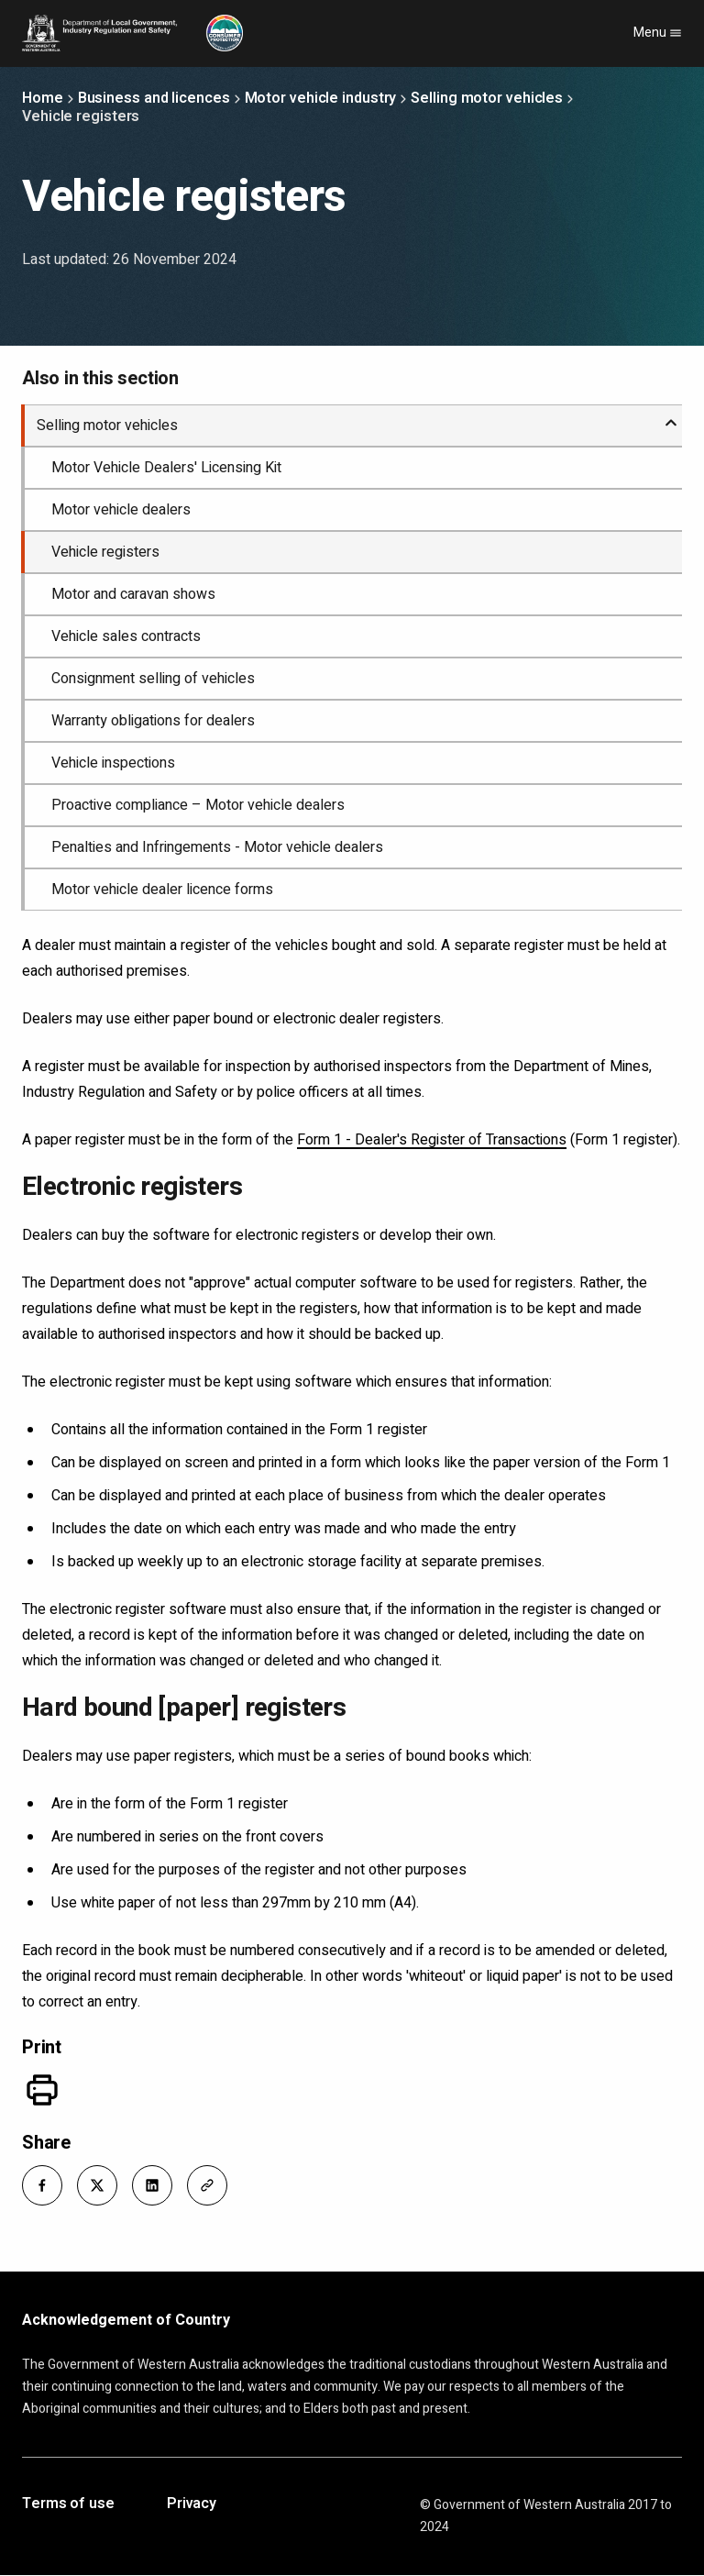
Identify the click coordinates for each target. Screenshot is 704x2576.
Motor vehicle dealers (121, 510)
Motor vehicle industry (321, 98)
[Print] (42, 2090)
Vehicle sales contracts (126, 636)
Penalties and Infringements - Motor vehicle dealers (217, 847)
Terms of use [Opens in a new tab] (68, 2504)
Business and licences (154, 98)
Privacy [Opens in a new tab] (191, 2504)
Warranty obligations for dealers (153, 721)
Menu (657, 32)
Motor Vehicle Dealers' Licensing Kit (166, 468)
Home (42, 98)
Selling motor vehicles (487, 98)
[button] (42, 2185)
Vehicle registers (105, 552)
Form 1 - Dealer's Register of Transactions (431, 1140)
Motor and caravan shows (133, 594)
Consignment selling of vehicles (153, 679)
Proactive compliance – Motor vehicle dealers (198, 805)
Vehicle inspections (113, 763)
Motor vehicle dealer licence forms (162, 890)
